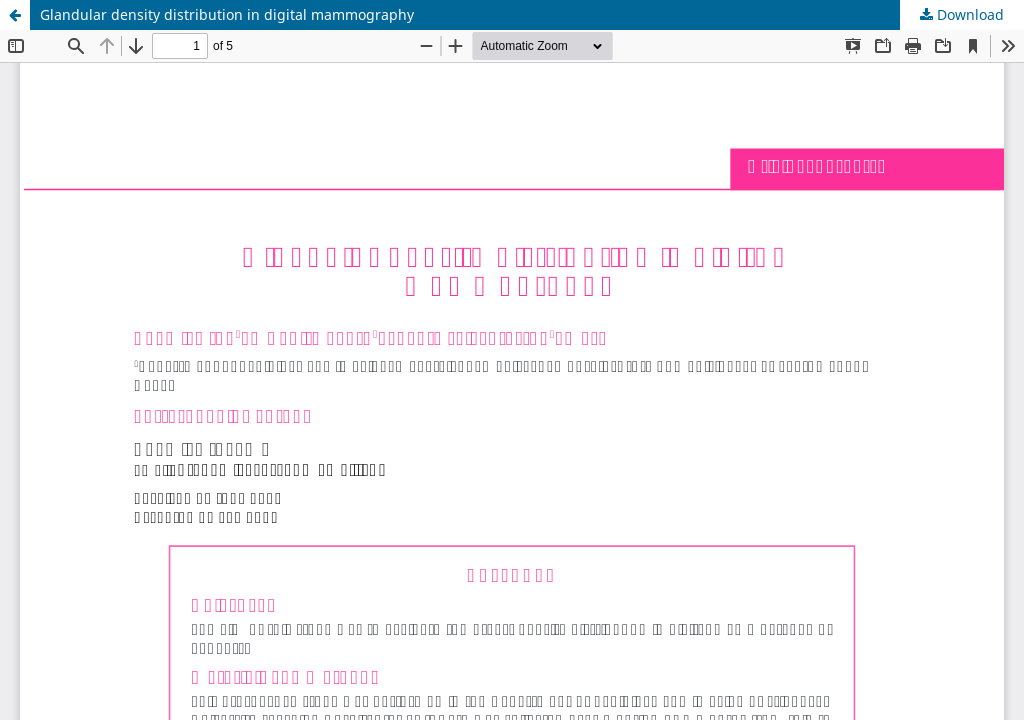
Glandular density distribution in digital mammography (227, 14)
